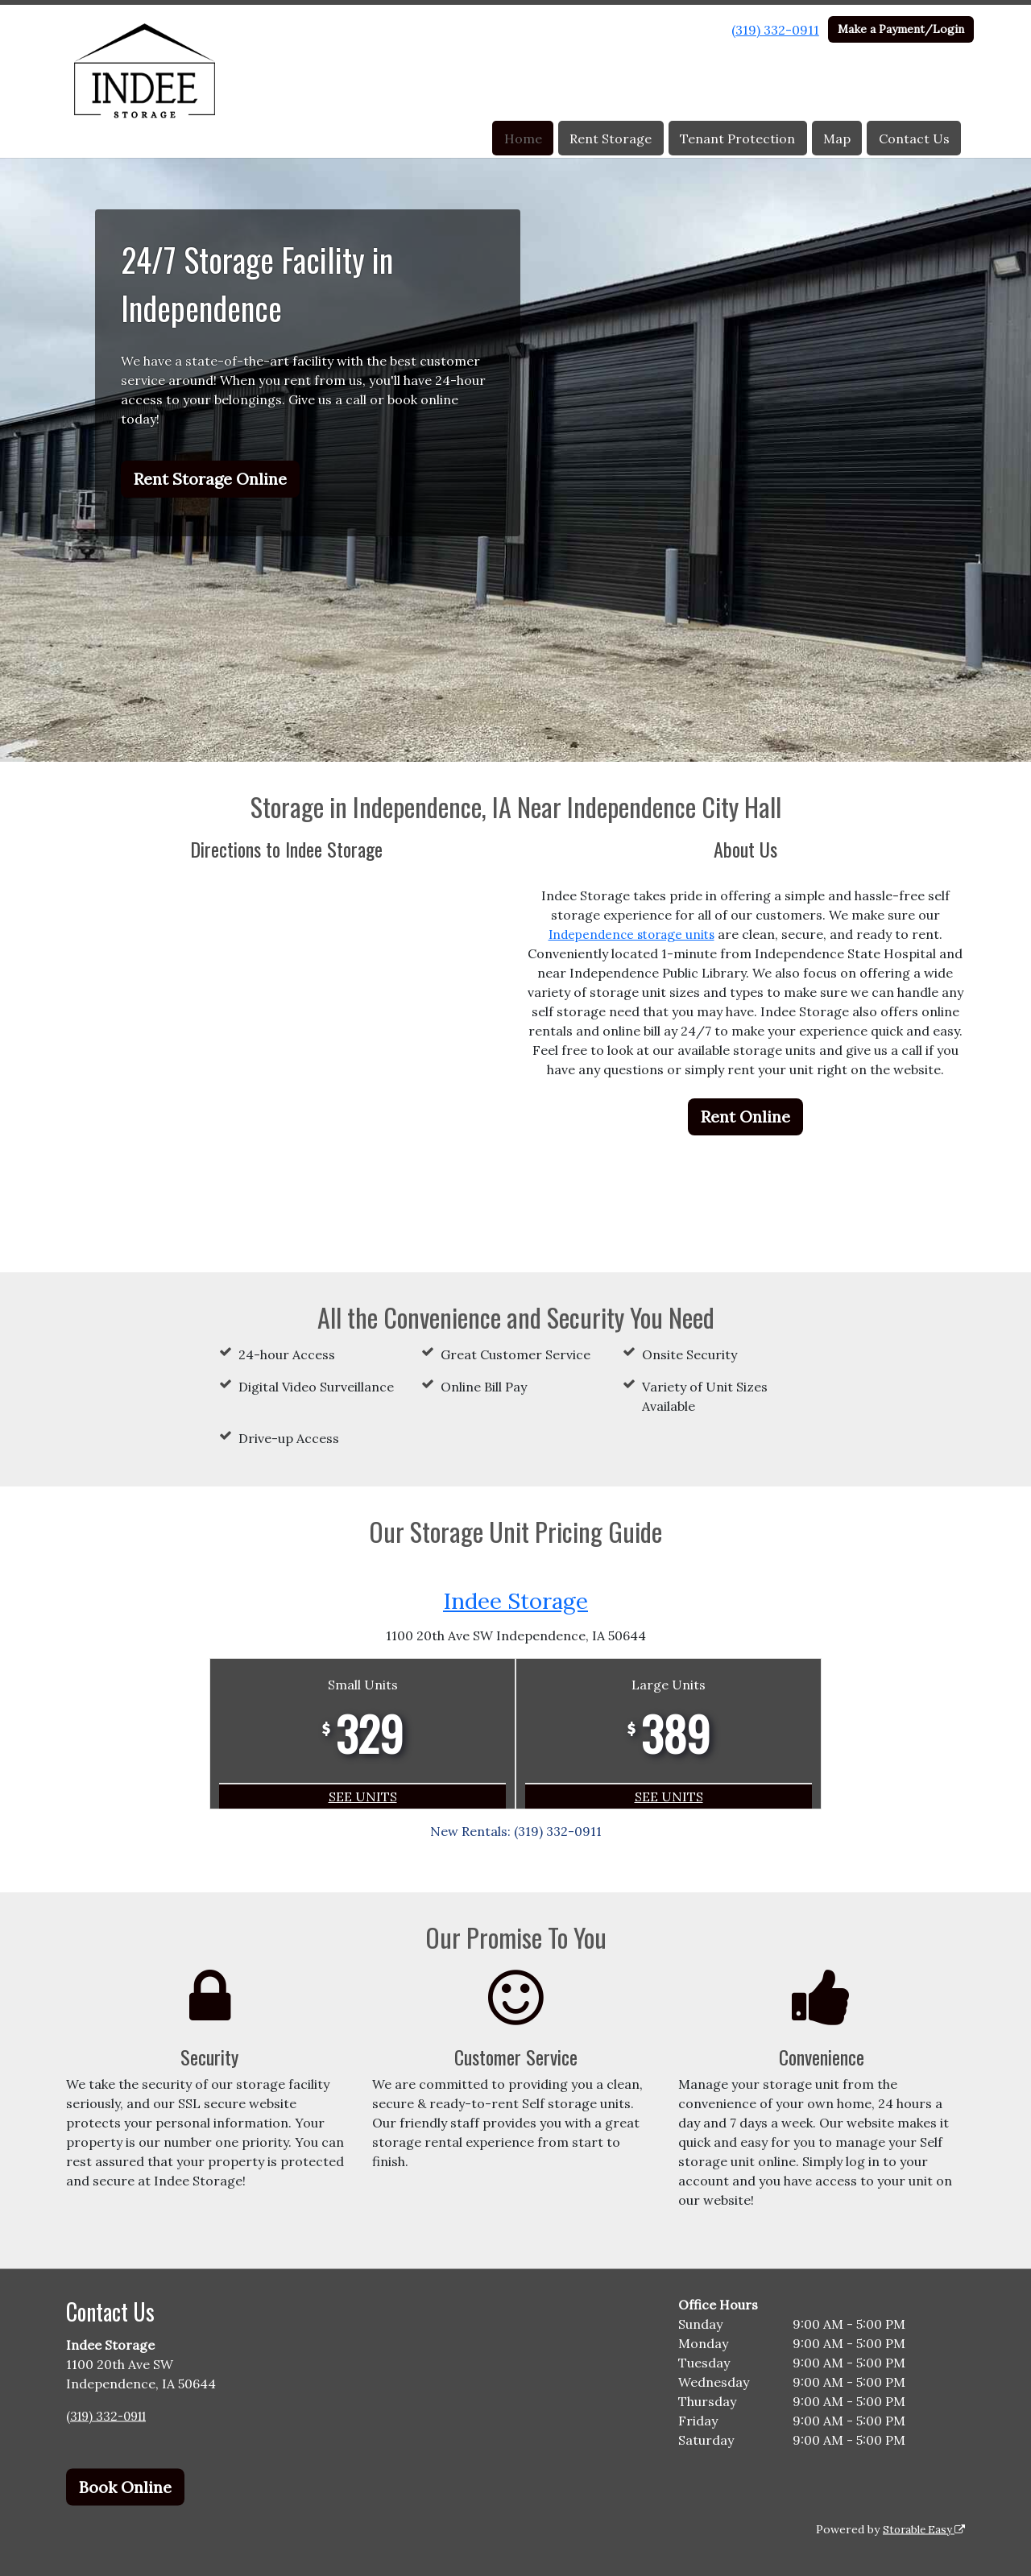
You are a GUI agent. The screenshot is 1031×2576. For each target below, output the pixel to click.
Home (523, 138)
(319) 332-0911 (775, 30)
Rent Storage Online (210, 479)
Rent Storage (610, 138)
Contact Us (914, 138)
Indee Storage (515, 1599)
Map (837, 138)
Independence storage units (631, 934)
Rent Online (745, 1116)
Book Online (125, 2486)
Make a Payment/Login (901, 29)
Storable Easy (921, 2528)
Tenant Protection (737, 138)
